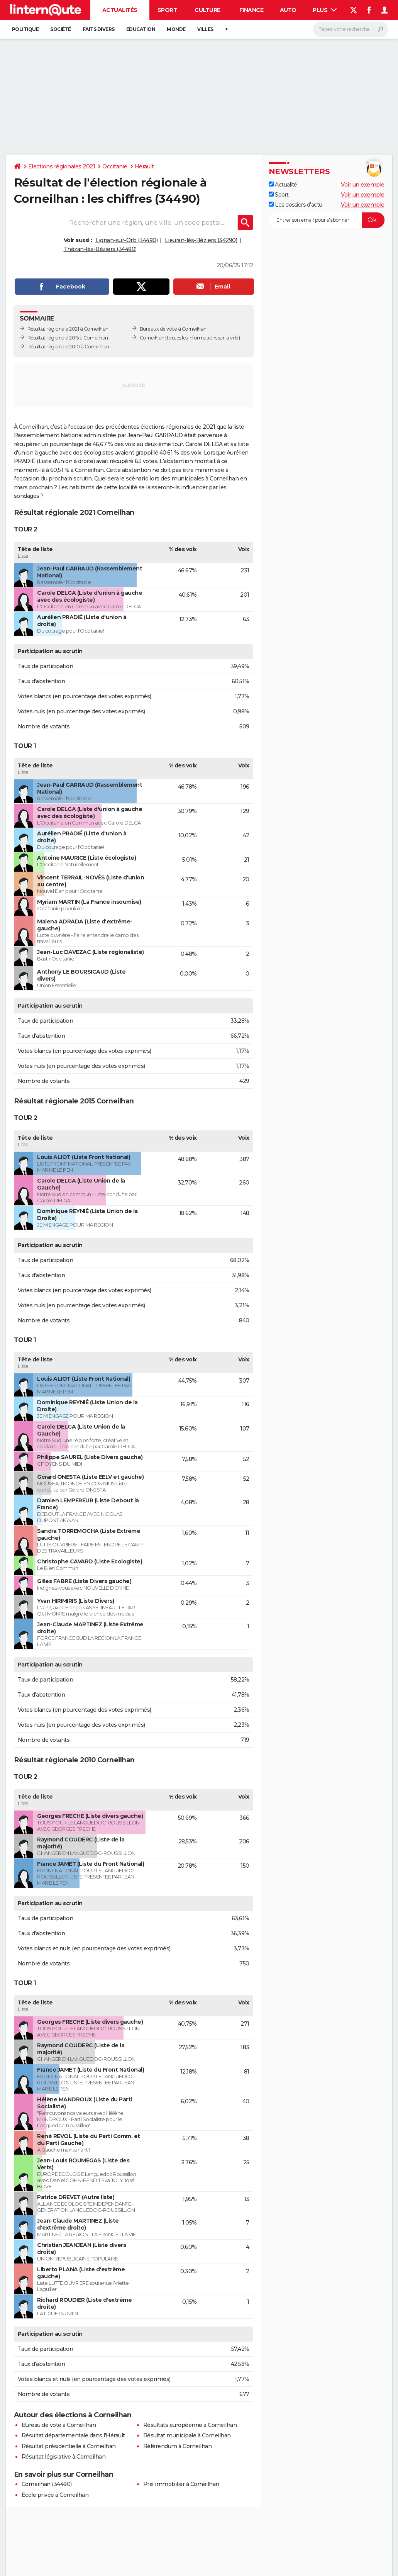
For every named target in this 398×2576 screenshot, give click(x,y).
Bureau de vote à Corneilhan (59, 2425)
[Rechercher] (350, 29)
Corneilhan (152, 338)
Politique (25, 29)
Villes (205, 29)
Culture (207, 10)
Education (141, 29)
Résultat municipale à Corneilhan (187, 2435)
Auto (288, 10)
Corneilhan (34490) (47, 2484)
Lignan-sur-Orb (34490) (126, 240)
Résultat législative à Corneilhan (64, 2456)
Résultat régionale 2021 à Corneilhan (67, 329)
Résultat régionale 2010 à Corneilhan (68, 347)
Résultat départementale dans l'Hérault (73, 2435)
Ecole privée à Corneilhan (55, 2494)
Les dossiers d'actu (295, 204)
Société (60, 29)
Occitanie (114, 166)
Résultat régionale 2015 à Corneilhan (67, 338)
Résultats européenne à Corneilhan (190, 2425)
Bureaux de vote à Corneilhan (173, 329)
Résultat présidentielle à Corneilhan (69, 2446)
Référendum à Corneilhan (177, 2446)
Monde (176, 29)
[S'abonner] (326, 220)
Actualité (283, 184)
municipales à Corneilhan (205, 478)
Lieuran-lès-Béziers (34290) (201, 240)
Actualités (119, 10)
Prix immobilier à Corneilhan (181, 2484)
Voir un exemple (362, 184)
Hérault (144, 166)
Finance (251, 10)
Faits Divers (99, 29)
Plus (325, 10)
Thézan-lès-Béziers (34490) (100, 249)
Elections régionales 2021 (61, 166)
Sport (167, 10)
